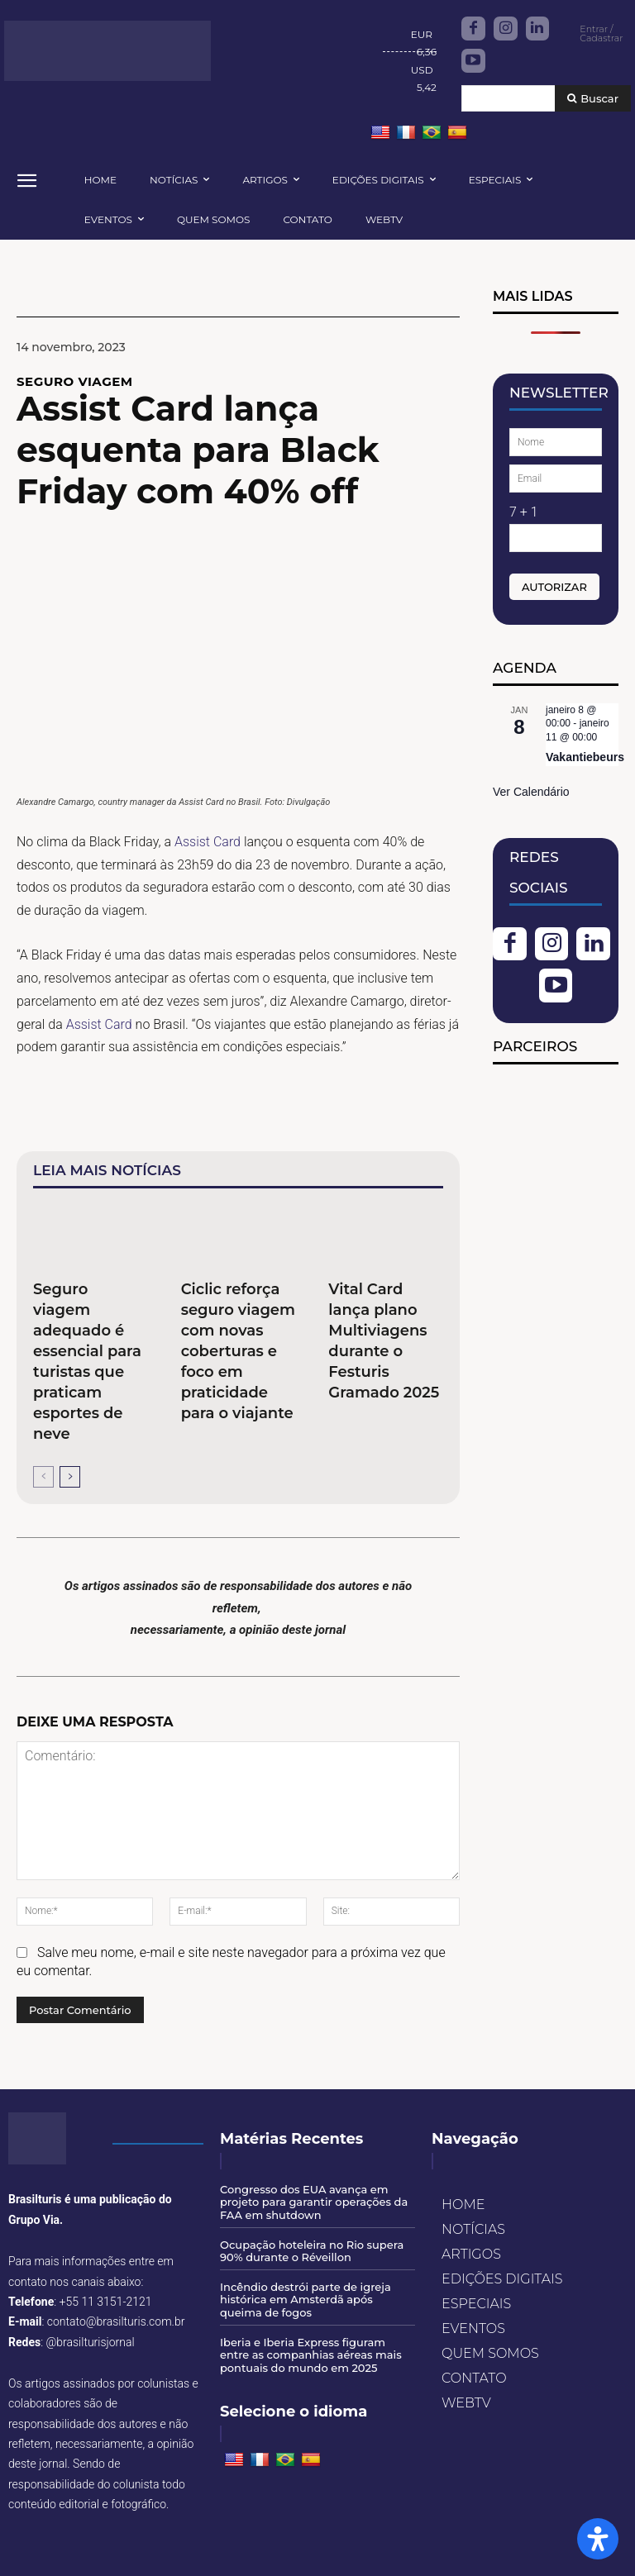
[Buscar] (593, 98)
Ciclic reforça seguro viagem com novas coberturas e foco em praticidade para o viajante (238, 1351)
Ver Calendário (531, 791)
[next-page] (70, 1477)
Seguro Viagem (75, 381)
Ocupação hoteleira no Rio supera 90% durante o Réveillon (311, 2251)
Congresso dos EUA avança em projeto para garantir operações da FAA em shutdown (314, 2202)
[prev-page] (43, 1477)
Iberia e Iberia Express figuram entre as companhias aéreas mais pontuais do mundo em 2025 (311, 2355)
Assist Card (207, 842)
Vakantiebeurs (585, 757)
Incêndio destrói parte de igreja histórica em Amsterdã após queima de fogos (305, 2299)
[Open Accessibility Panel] (597, 2538)
